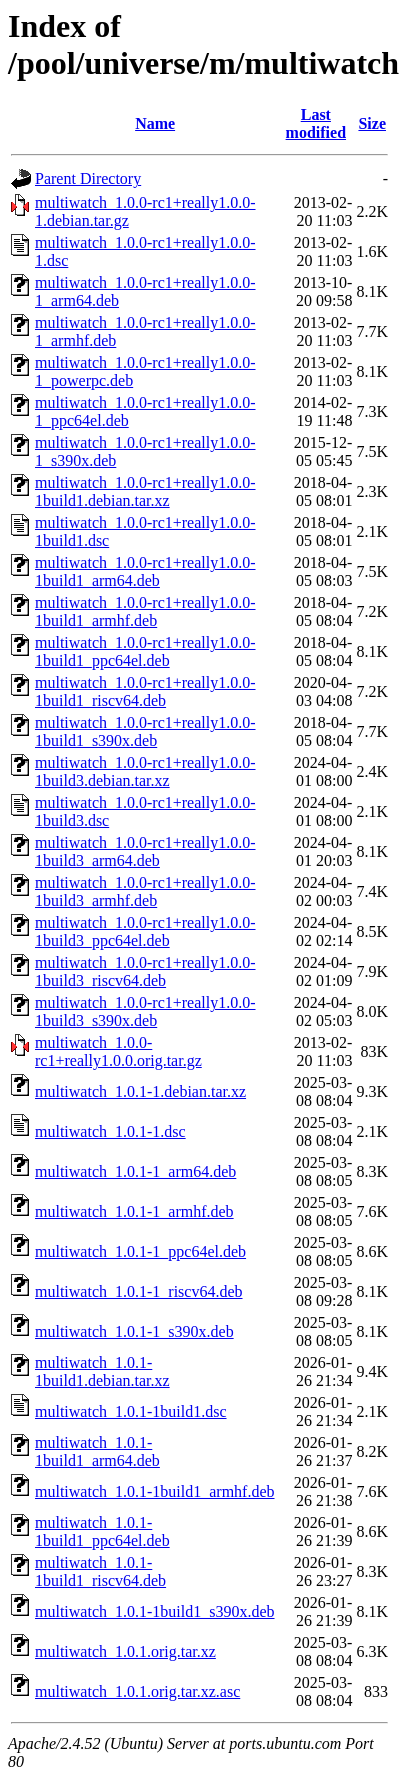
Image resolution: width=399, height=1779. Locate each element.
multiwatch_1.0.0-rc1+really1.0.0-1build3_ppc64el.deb (145, 931)
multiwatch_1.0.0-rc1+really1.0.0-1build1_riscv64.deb (145, 691)
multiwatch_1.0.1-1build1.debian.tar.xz (102, 1371)
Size (372, 123)
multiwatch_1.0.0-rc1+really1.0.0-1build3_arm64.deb (145, 851)
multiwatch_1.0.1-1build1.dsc (131, 1411)
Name (155, 123)
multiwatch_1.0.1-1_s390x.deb (134, 1331)
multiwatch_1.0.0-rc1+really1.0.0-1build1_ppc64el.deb (145, 651)
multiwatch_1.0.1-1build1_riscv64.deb (100, 1571)
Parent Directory (88, 178)
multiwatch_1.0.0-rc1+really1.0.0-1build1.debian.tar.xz (145, 491)
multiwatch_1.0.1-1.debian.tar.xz (140, 1091)
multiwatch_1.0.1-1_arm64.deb (135, 1171)
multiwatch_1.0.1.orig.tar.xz (125, 1651)
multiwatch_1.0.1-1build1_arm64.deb (97, 1451)
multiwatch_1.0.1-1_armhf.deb (134, 1211)
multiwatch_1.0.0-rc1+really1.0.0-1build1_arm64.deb (145, 571)
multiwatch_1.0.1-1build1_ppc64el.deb (102, 1531)
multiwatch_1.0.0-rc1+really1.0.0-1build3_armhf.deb (145, 891)
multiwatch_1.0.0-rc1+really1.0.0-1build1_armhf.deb (145, 611)
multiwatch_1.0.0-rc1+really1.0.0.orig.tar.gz (118, 1051)
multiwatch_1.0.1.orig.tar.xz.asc (137, 1691)
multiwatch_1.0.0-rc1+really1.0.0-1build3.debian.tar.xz (145, 771)
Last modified (316, 123)
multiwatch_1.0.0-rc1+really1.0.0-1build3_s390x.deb (145, 1011)
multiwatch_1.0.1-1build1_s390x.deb (155, 1611)
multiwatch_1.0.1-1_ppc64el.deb (140, 1251)
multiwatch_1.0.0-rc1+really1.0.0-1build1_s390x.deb (145, 731)
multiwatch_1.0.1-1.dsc (110, 1131)
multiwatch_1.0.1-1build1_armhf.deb (155, 1491)
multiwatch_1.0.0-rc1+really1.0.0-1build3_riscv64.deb (145, 971)
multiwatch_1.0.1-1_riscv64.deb (139, 1291)
